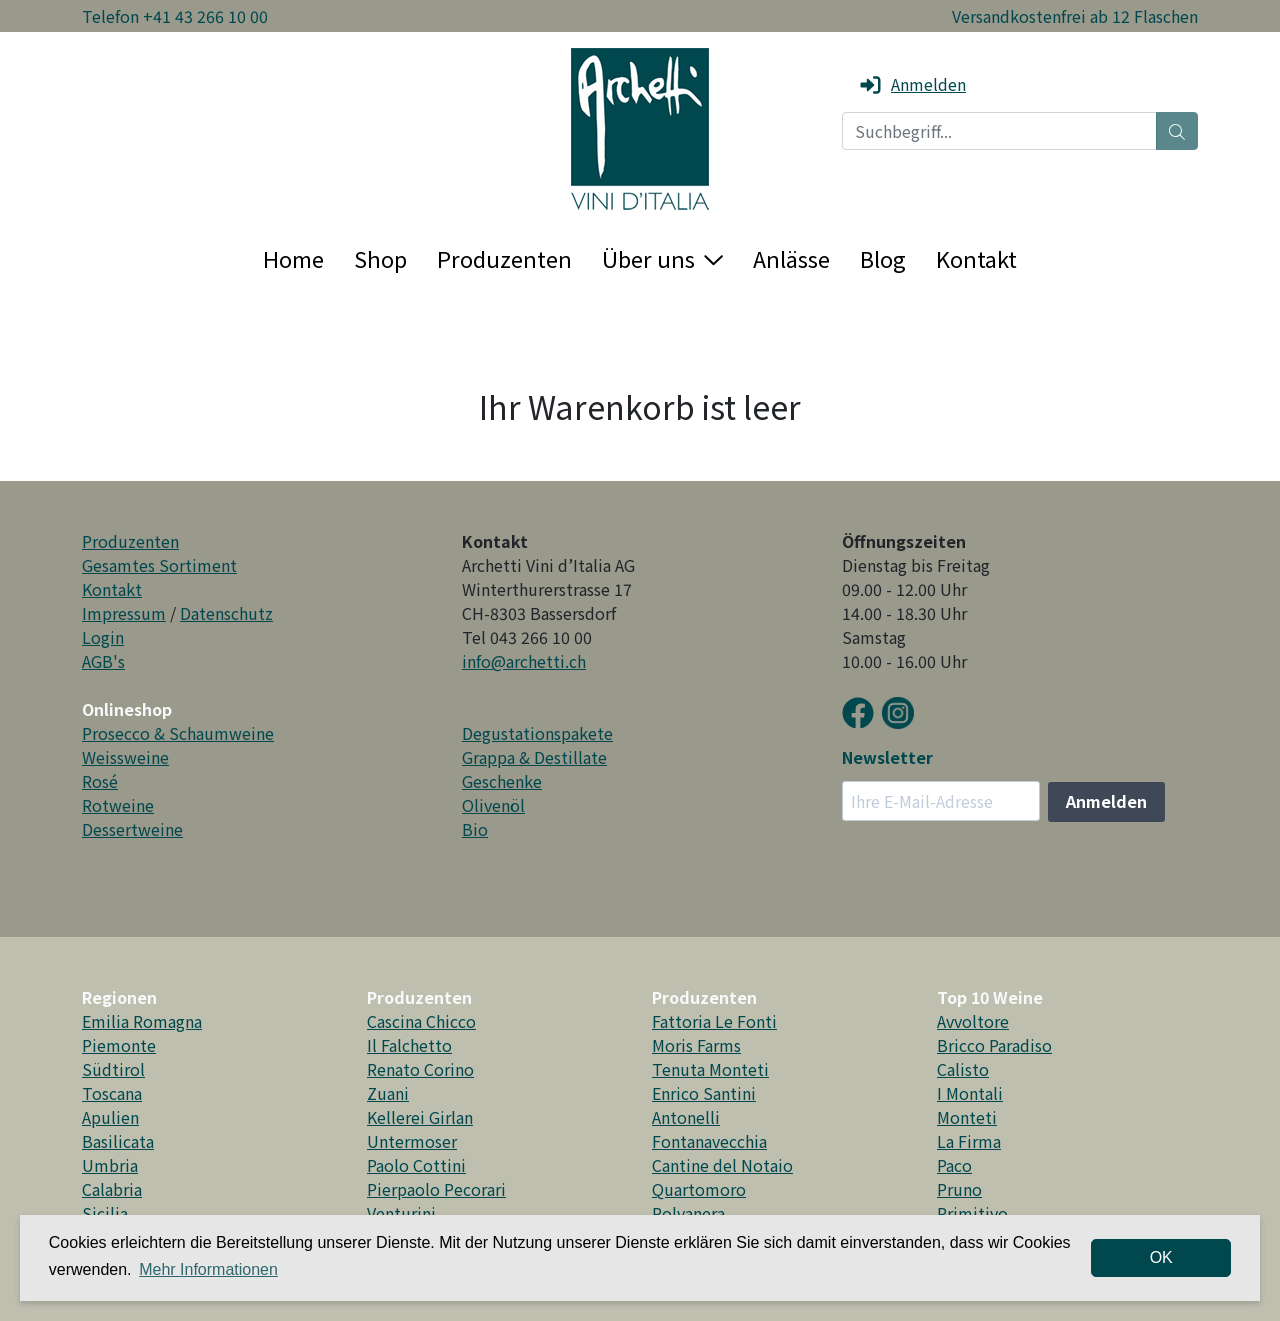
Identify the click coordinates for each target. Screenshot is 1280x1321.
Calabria (112, 1189)
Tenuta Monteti (710, 1069)
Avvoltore (973, 1021)
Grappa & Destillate (534, 757)
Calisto (963, 1069)
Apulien (110, 1117)
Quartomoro (699, 1189)
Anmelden (912, 84)
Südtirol (113, 1069)
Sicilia (105, 1213)
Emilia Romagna (142, 1021)
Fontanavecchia (709, 1141)
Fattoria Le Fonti (714, 1021)
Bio (475, 829)
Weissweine (125, 757)
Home (293, 258)
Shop (380, 258)
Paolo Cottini (416, 1165)
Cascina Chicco (421, 1021)
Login (103, 637)
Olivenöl (493, 805)
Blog (883, 258)
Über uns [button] (662, 258)
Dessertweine (132, 829)
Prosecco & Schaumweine (178, 733)
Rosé (100, 781)
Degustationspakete (537, 733)
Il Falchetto (409, 1045)
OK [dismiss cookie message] (1161, 1257)
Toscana (112, 1093)
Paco (954, 1165)
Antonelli (686, 1117)
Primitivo (972, 1213)
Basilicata (118, 1141)
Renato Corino (420, 1069)
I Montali (970, 1093)
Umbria (110, 1165)
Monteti (967, 1117)
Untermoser (412, 1141)
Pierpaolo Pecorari (436, 1189)
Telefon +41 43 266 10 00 (175, 16)
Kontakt (976, 258)
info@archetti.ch (524, 661)
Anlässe (791, 258)
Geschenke (502, 781)
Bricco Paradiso (994, 1045)
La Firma (969, 1141)
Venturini (401, 1213)
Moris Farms (696, 1045)
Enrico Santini (704, 1093)
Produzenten (504, 258)
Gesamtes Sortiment (159, 565)
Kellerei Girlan (420, 1117)
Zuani (388, 1093)
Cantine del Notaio (722, 1165)
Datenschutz (226, 613)
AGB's (103, 661)
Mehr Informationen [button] (208, 1269)
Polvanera (688, 1213)
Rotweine (118, 805)
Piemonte (119, 1045)
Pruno (959, 1189)
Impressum (124, 613)
